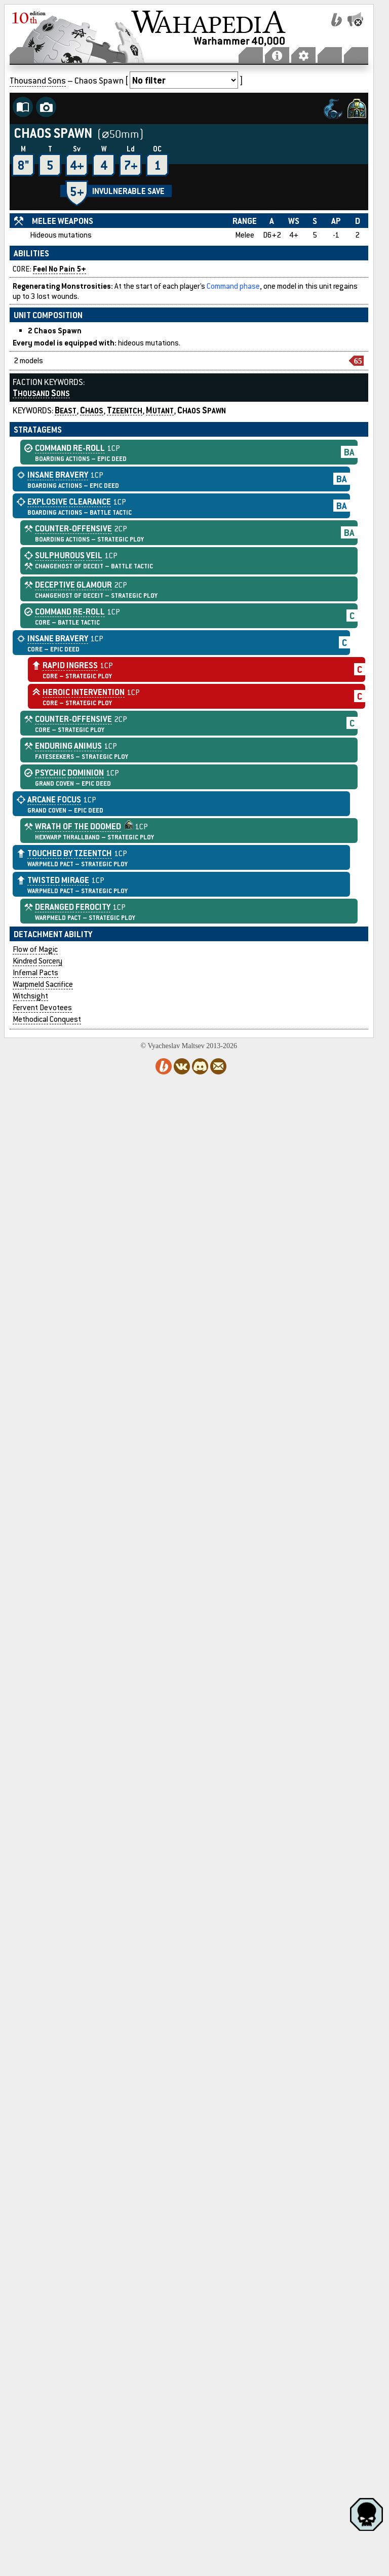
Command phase (233, 286)
